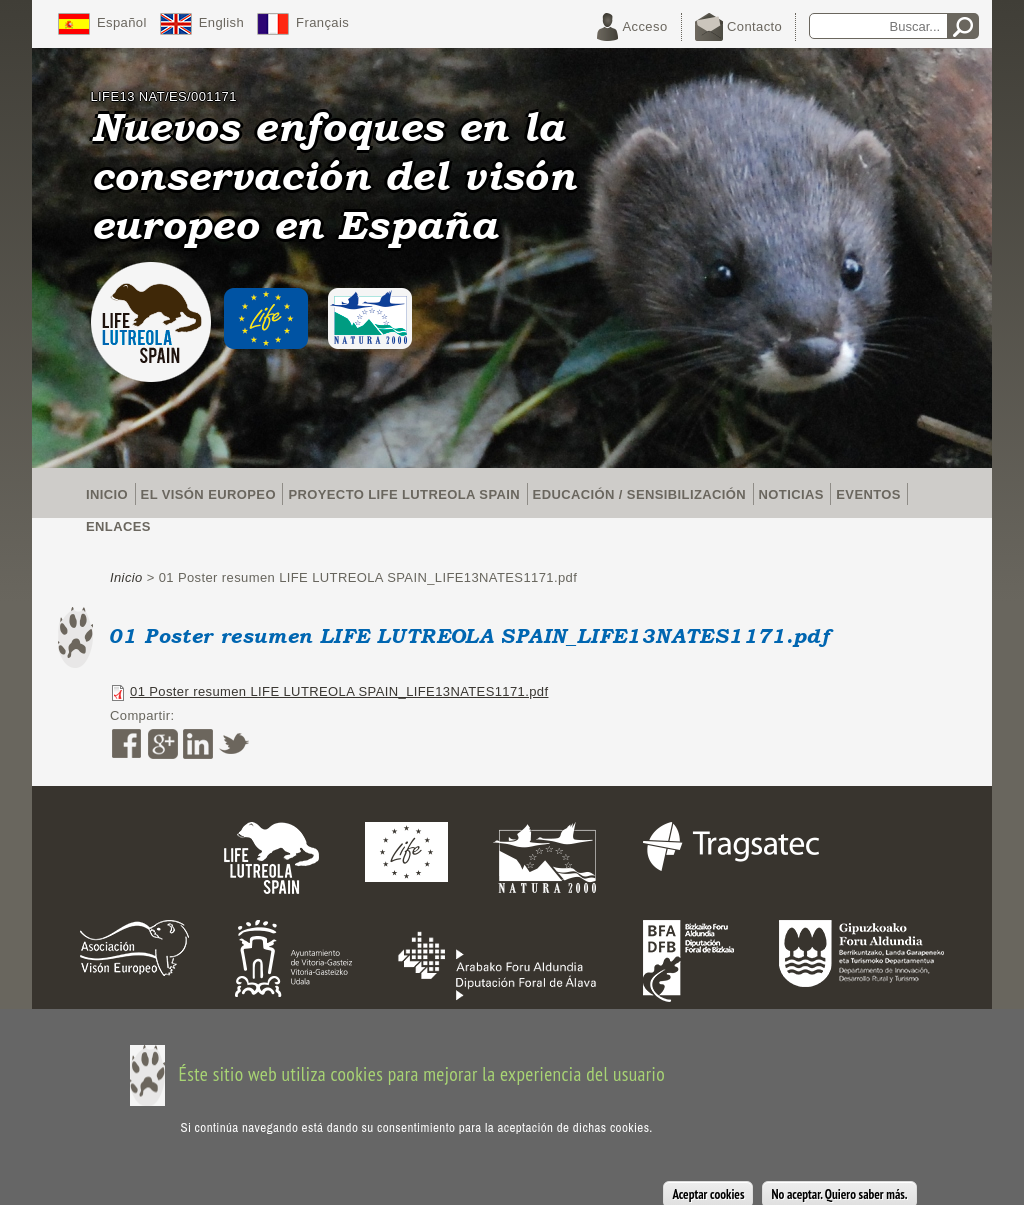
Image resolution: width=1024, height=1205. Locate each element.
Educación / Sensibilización (639, 494)
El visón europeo (208, 494)
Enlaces (118, 526)
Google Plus (162, 744)
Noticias (791, 494)
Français (322, 22)
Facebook (126, 744)
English (221, 22)
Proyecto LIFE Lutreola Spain (404, 494)
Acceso (645, 26)
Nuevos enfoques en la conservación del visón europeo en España (333, 175)
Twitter (234, 744)
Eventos (868, 494)
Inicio (107, 494)
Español (122, 22)
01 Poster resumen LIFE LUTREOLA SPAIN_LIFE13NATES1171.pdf (339, 691)
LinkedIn (198, 744)
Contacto (754, 26)
